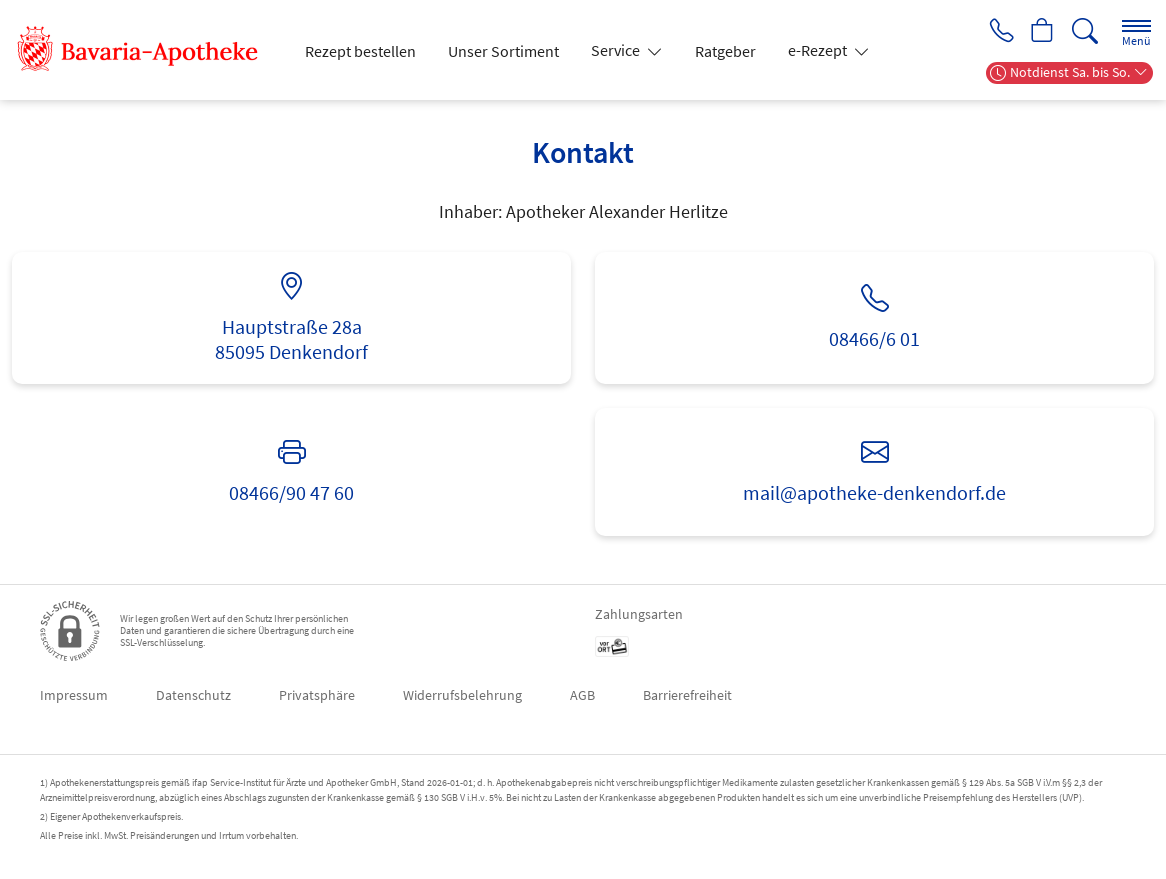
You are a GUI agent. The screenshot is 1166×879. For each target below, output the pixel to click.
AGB (582, 695)
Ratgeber (725, 51)
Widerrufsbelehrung (462, 695)
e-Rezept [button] (819, 50)
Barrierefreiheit (687, 695)
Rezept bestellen (360, 51)
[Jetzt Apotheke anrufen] (998, 32)
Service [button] (617, 50)
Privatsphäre (317, 695)
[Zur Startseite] (148, 50)
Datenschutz (193, 695)
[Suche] (1085, 31)
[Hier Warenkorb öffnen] (1041, 32)
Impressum (74, 695)
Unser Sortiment (503, 51)
